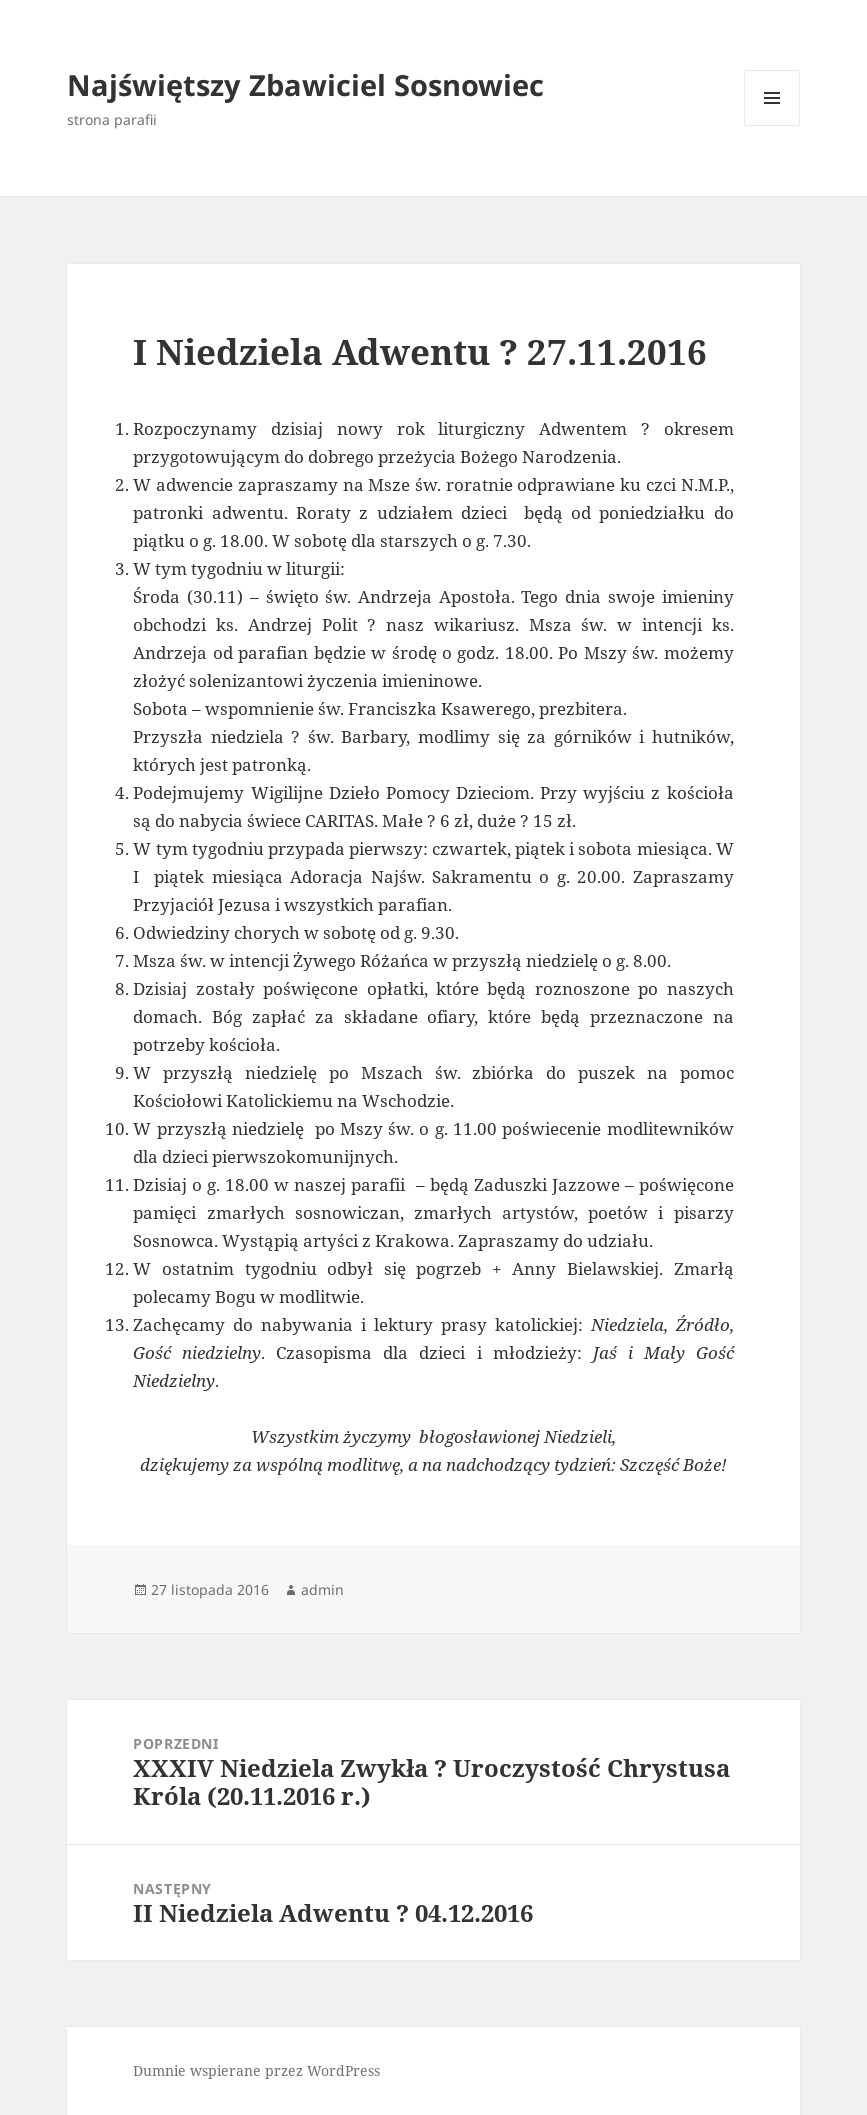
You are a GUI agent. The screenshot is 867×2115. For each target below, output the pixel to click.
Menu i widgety (772, 125)
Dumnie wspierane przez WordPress (256, 2070)
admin (322, 1589)
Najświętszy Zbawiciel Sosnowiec (305, 84)
